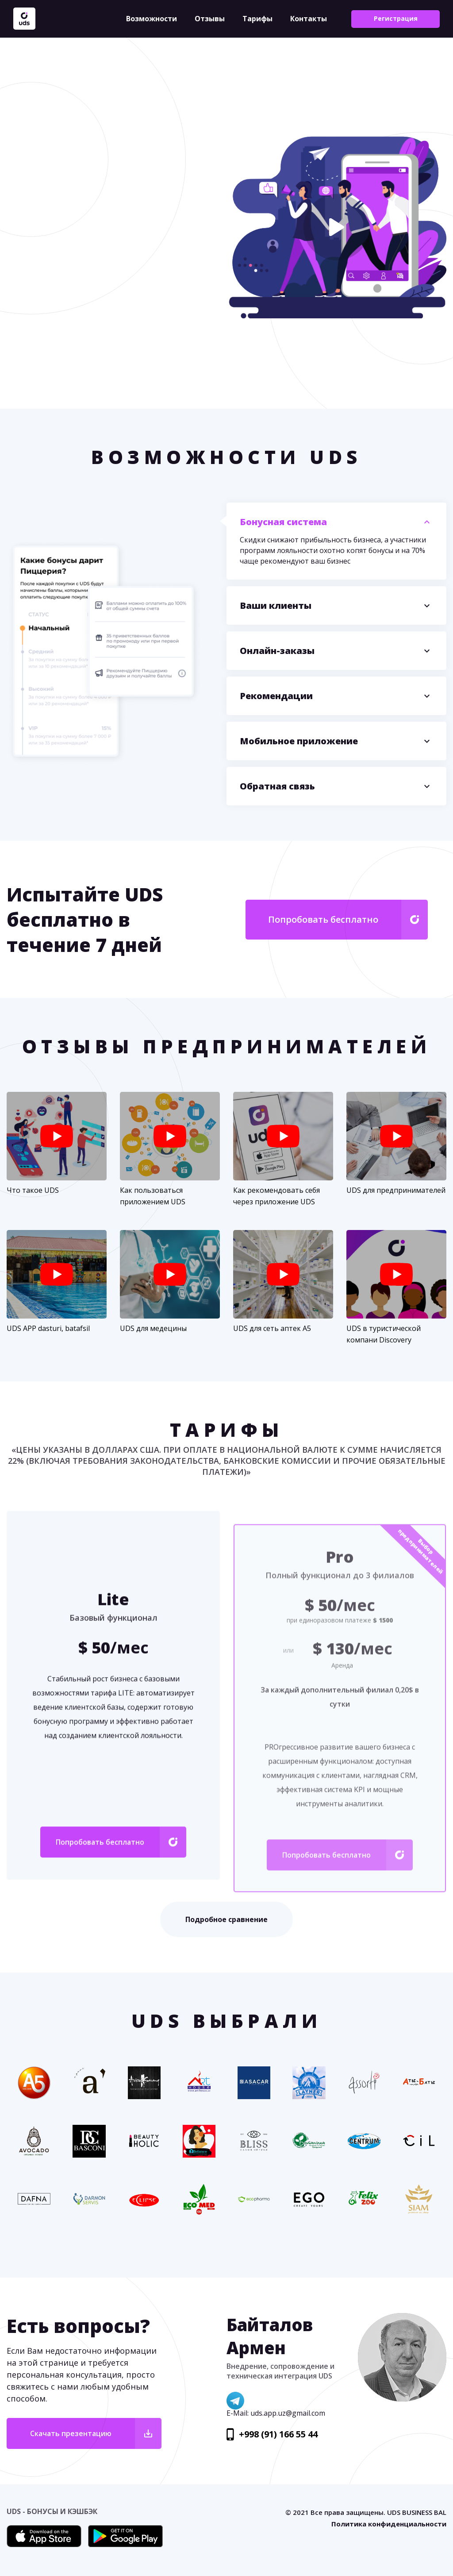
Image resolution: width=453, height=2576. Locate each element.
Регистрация (396, 18)
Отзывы (210, 18)
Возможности (151, 18)
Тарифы (257, 18)
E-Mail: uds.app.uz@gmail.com (275, 2413)
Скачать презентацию (70, 2433)
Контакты (308, 18)
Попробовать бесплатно (323, 919)
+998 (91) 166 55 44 (278, 2434)
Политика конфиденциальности (388, 2523)
